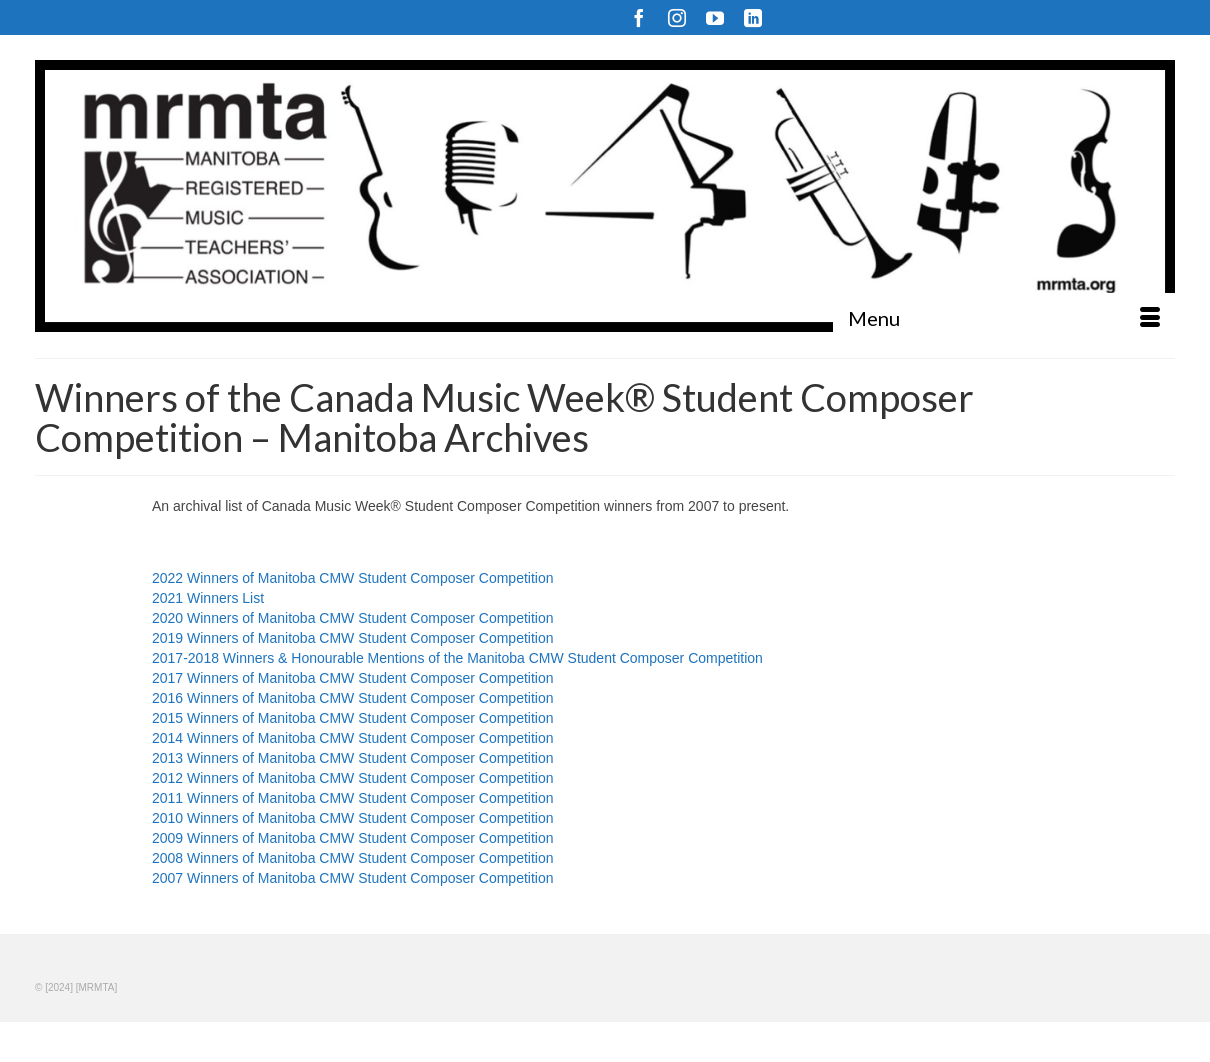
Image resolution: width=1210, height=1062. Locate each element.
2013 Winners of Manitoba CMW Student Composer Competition (353, 758)
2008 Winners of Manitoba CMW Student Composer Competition (353, 858)
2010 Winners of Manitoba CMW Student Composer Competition (353, 818)
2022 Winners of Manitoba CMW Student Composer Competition (353, 578)
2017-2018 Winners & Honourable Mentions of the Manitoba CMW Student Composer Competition (457, 658)
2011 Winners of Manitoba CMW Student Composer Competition (353, 798)
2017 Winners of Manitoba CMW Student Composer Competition (353, 678)
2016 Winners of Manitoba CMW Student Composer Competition (353, 698)
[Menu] (1004, 318)
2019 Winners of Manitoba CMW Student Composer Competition (353, 638)
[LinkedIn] (753, 17)
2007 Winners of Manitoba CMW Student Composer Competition (353, 878)
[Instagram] (677, 17)
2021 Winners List (208, 598)
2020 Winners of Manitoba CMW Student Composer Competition (353, 618)
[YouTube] (715, 17)
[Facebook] (639, 17)
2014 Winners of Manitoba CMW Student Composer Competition (353, 738)
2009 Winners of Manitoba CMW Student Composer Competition (353, 838)
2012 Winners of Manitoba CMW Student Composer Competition (353, 778)
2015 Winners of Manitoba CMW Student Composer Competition (353, 718)
